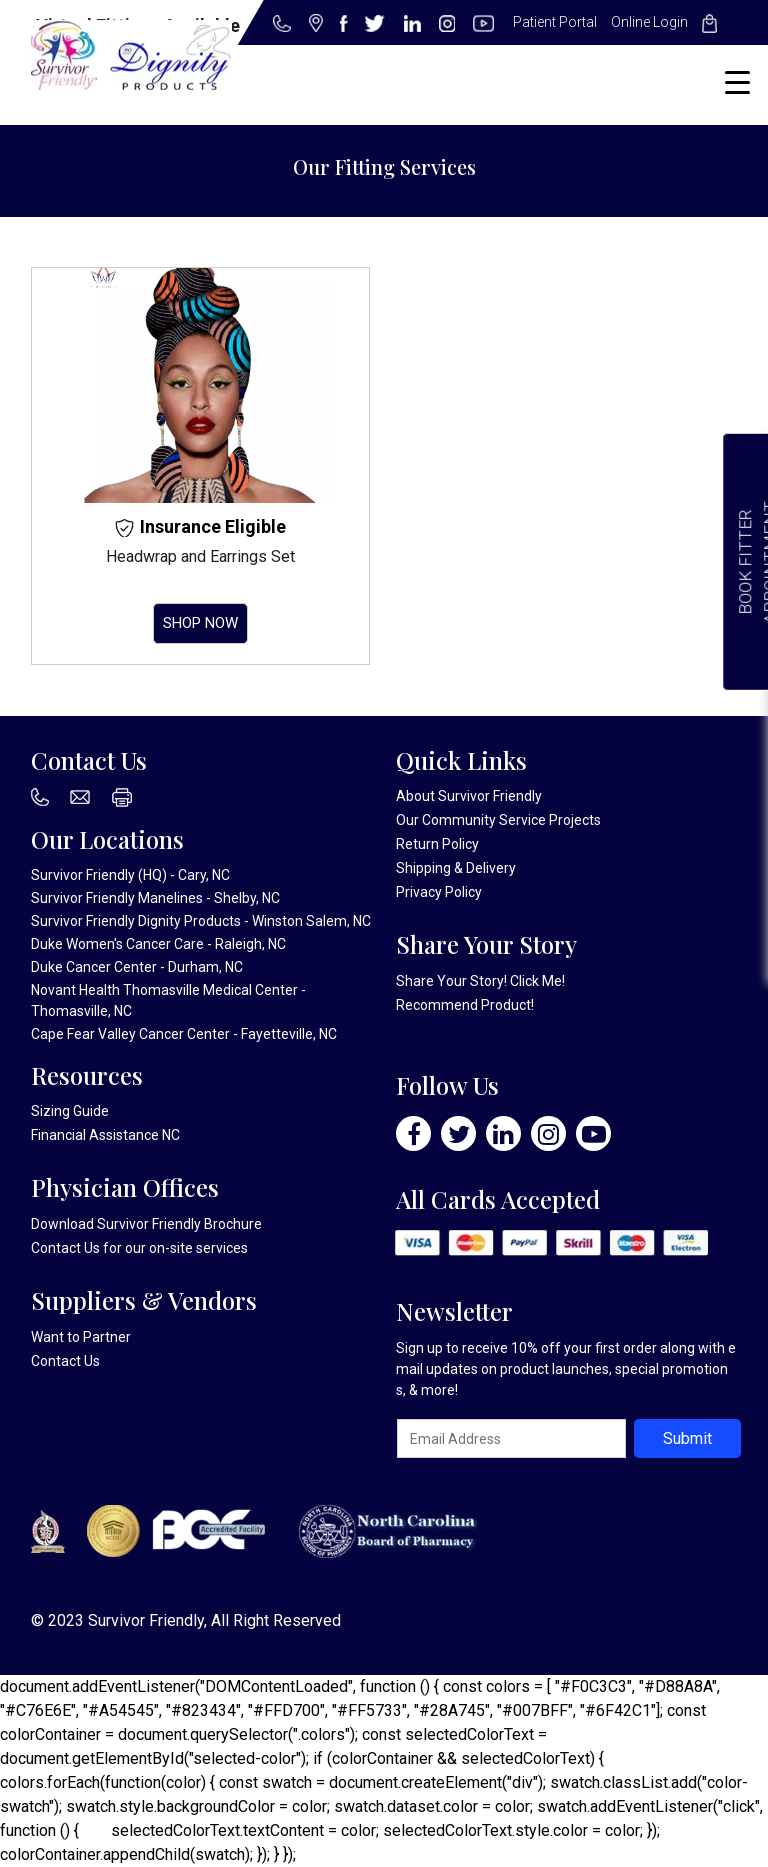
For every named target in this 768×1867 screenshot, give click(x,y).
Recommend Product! (465, 1005)
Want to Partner (81, 1337)
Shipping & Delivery (456, 868)
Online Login (649, 22)
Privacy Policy (439, 892)
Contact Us (65, 1248)
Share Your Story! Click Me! (480, 981)
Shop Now (200, 623)
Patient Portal (555, 22)
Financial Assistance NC (105, 1135)
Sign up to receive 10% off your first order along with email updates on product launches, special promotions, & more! (566, 1369)
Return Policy (437, 844)
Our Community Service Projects (498, 820)
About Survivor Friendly (469, 796)
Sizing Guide (70, 1111)
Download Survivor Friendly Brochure (146, 1224)
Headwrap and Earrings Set (200, 556)
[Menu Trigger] (737, 82)
